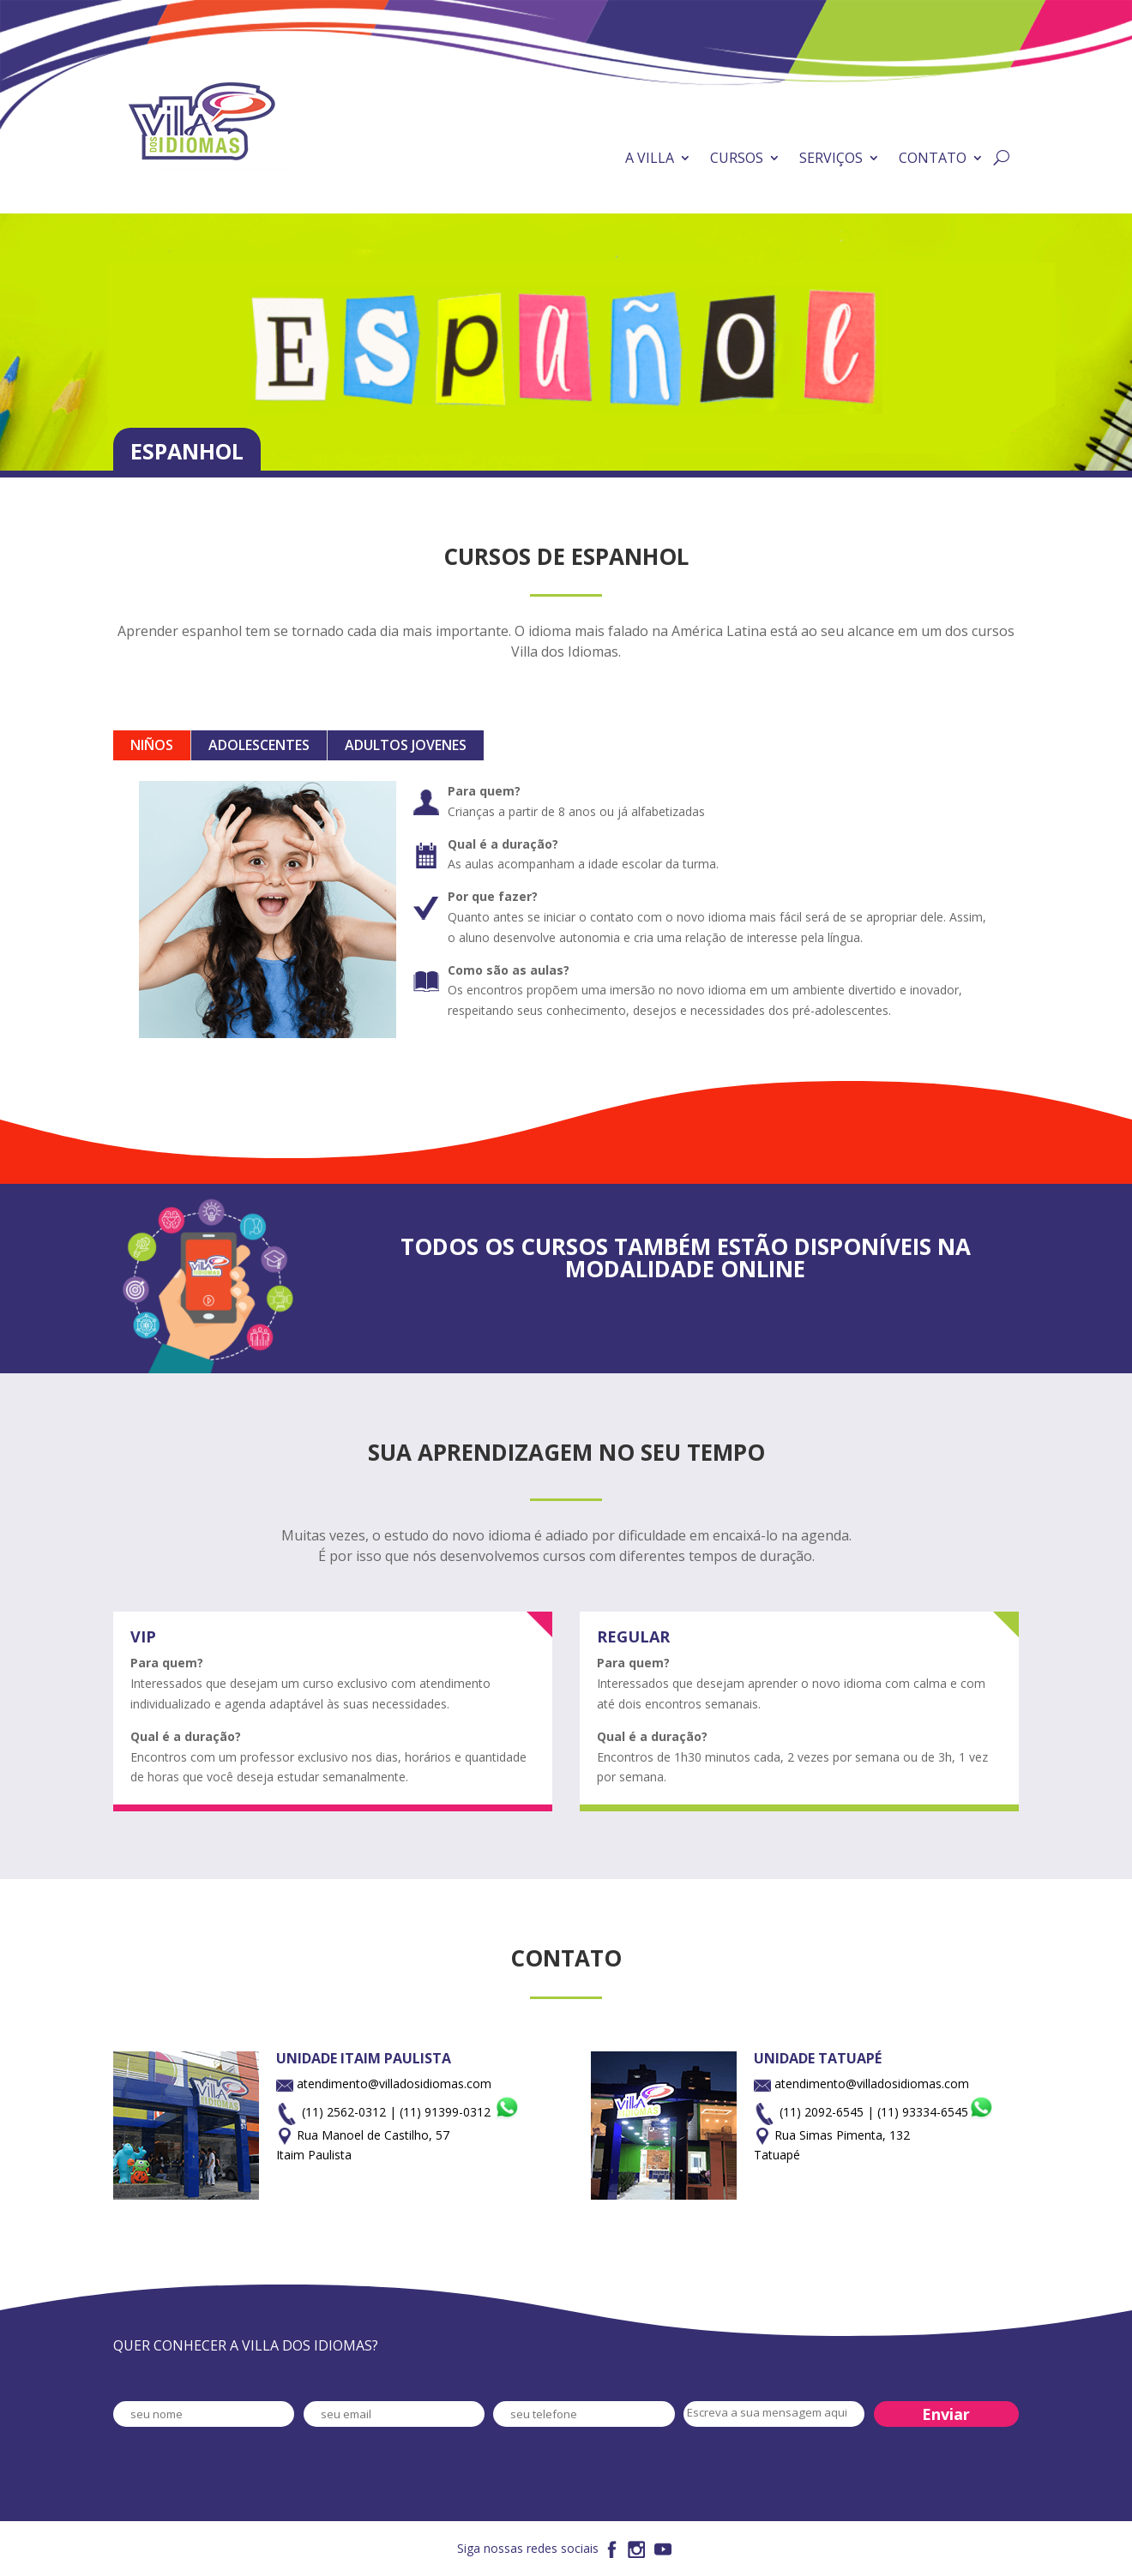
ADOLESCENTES (259, 745)
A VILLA (649, 157)
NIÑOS (151, 745)
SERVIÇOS (831, 157)
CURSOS (736, 157)
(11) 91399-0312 (460, 2112)
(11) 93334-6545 (935, 2112)
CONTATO (932, 157)
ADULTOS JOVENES (406, 745)
